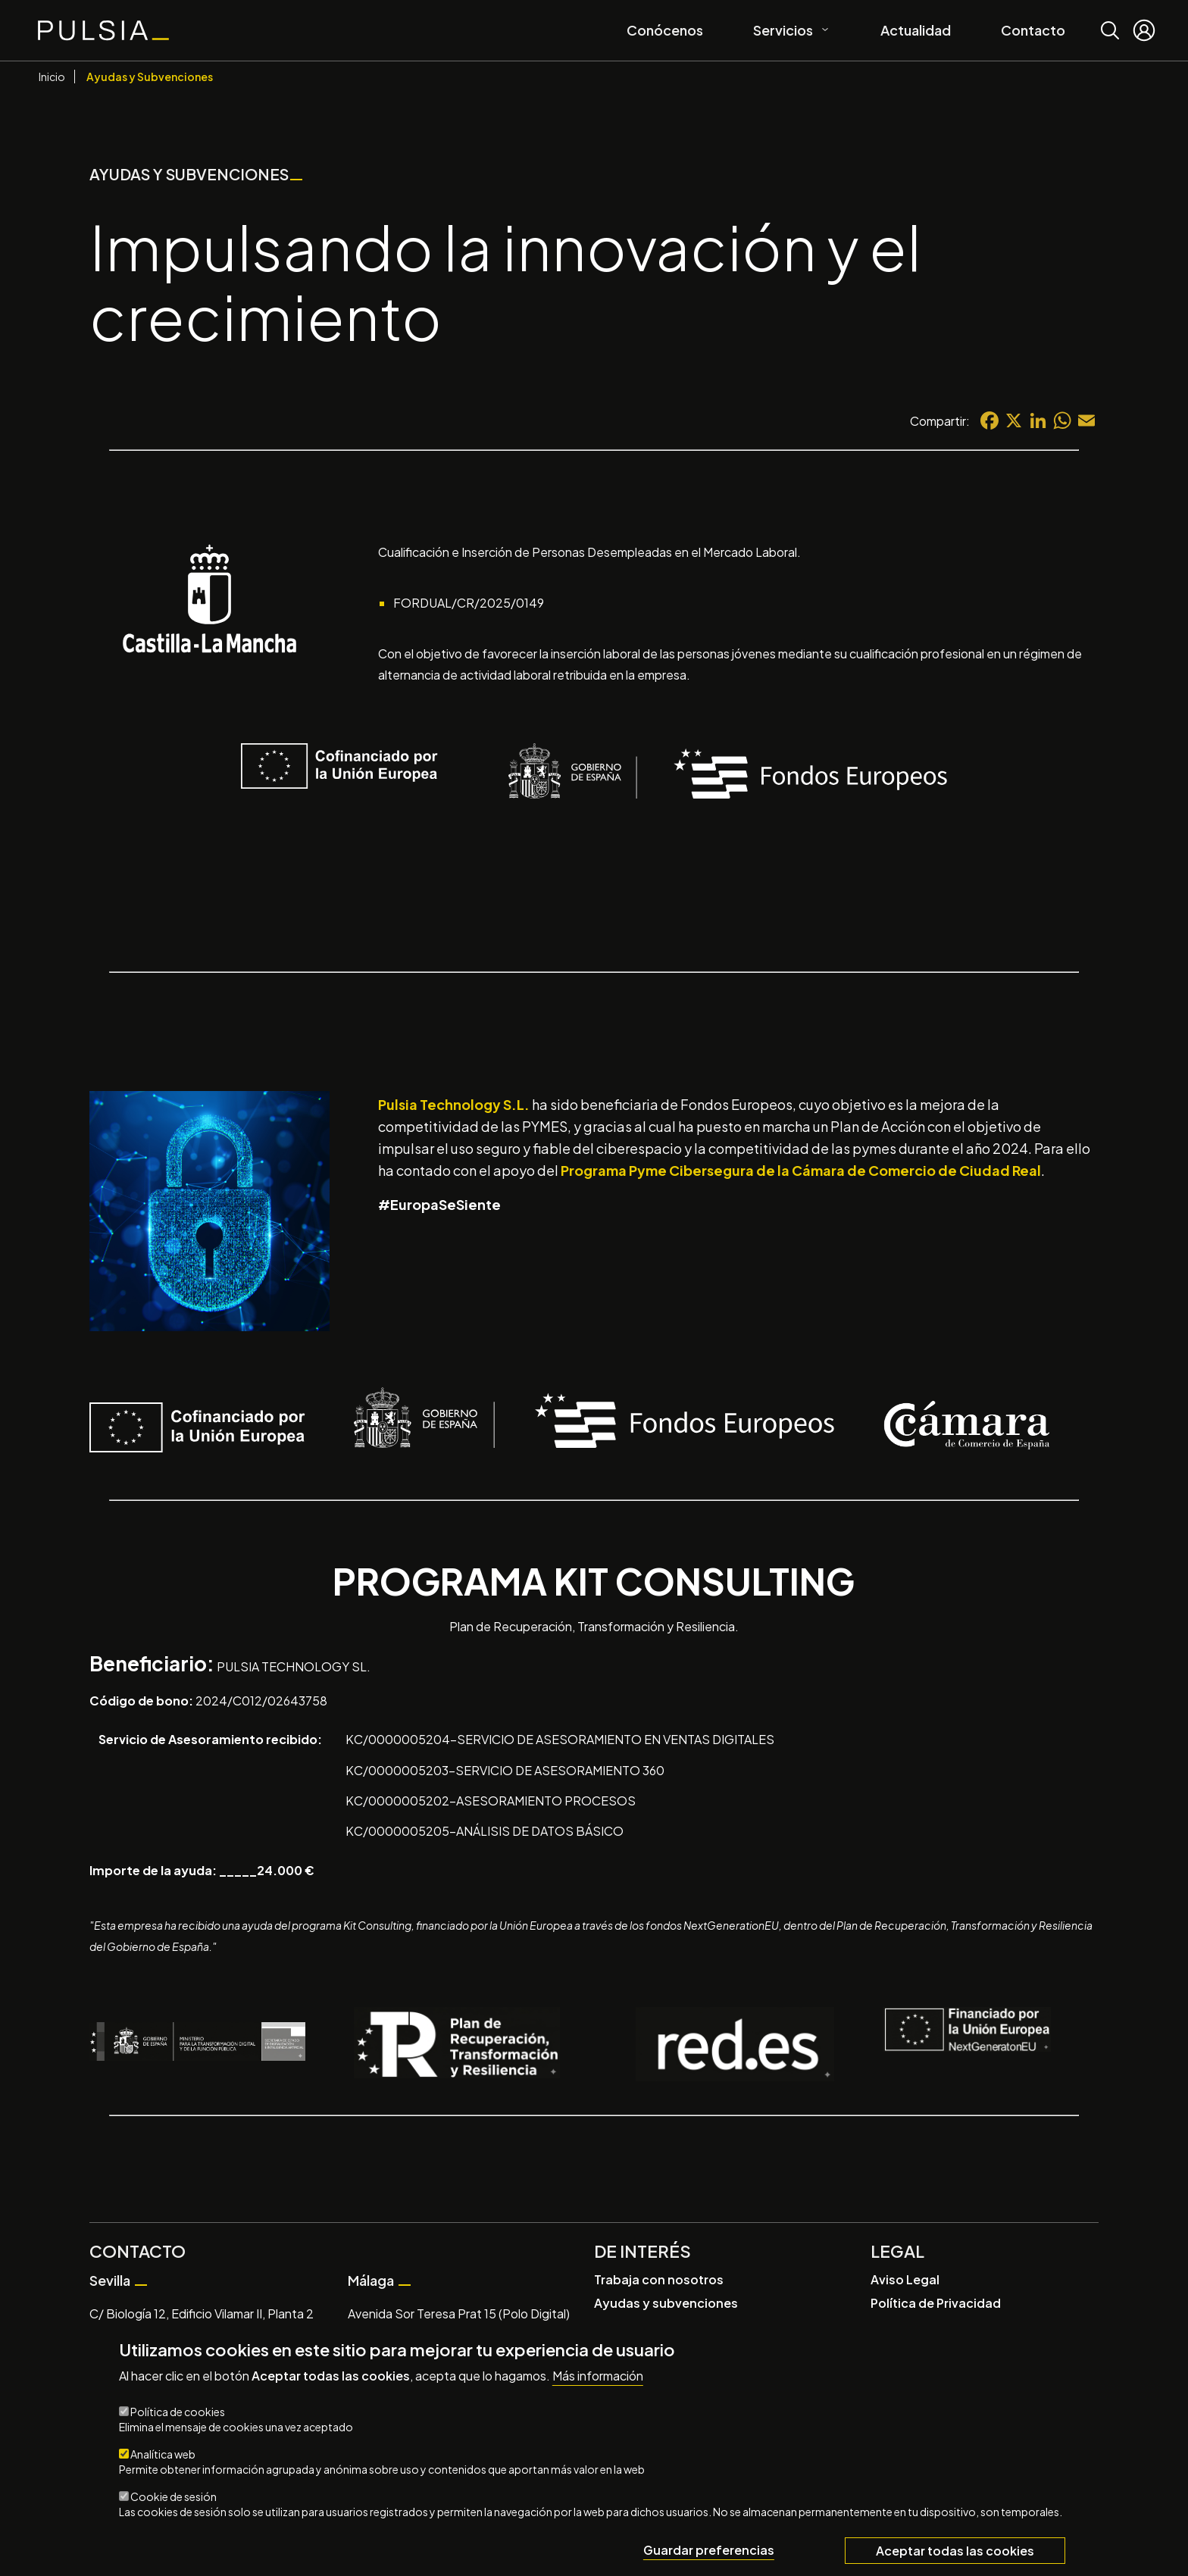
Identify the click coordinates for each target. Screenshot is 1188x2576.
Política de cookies (177, 2411)
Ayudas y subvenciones (666, 2303)
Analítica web (162, 2454)
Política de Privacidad (936, 2303)
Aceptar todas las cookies (955, 2551)
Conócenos (665, 30)
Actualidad (915, 30)
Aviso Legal (905, 2279)
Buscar (1110, 19)
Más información (597, 2376)
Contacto (1033, 30)
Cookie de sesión (173, 2496)
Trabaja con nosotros (659, 2279)
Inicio (52, 76)
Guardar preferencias (708, 2550)
